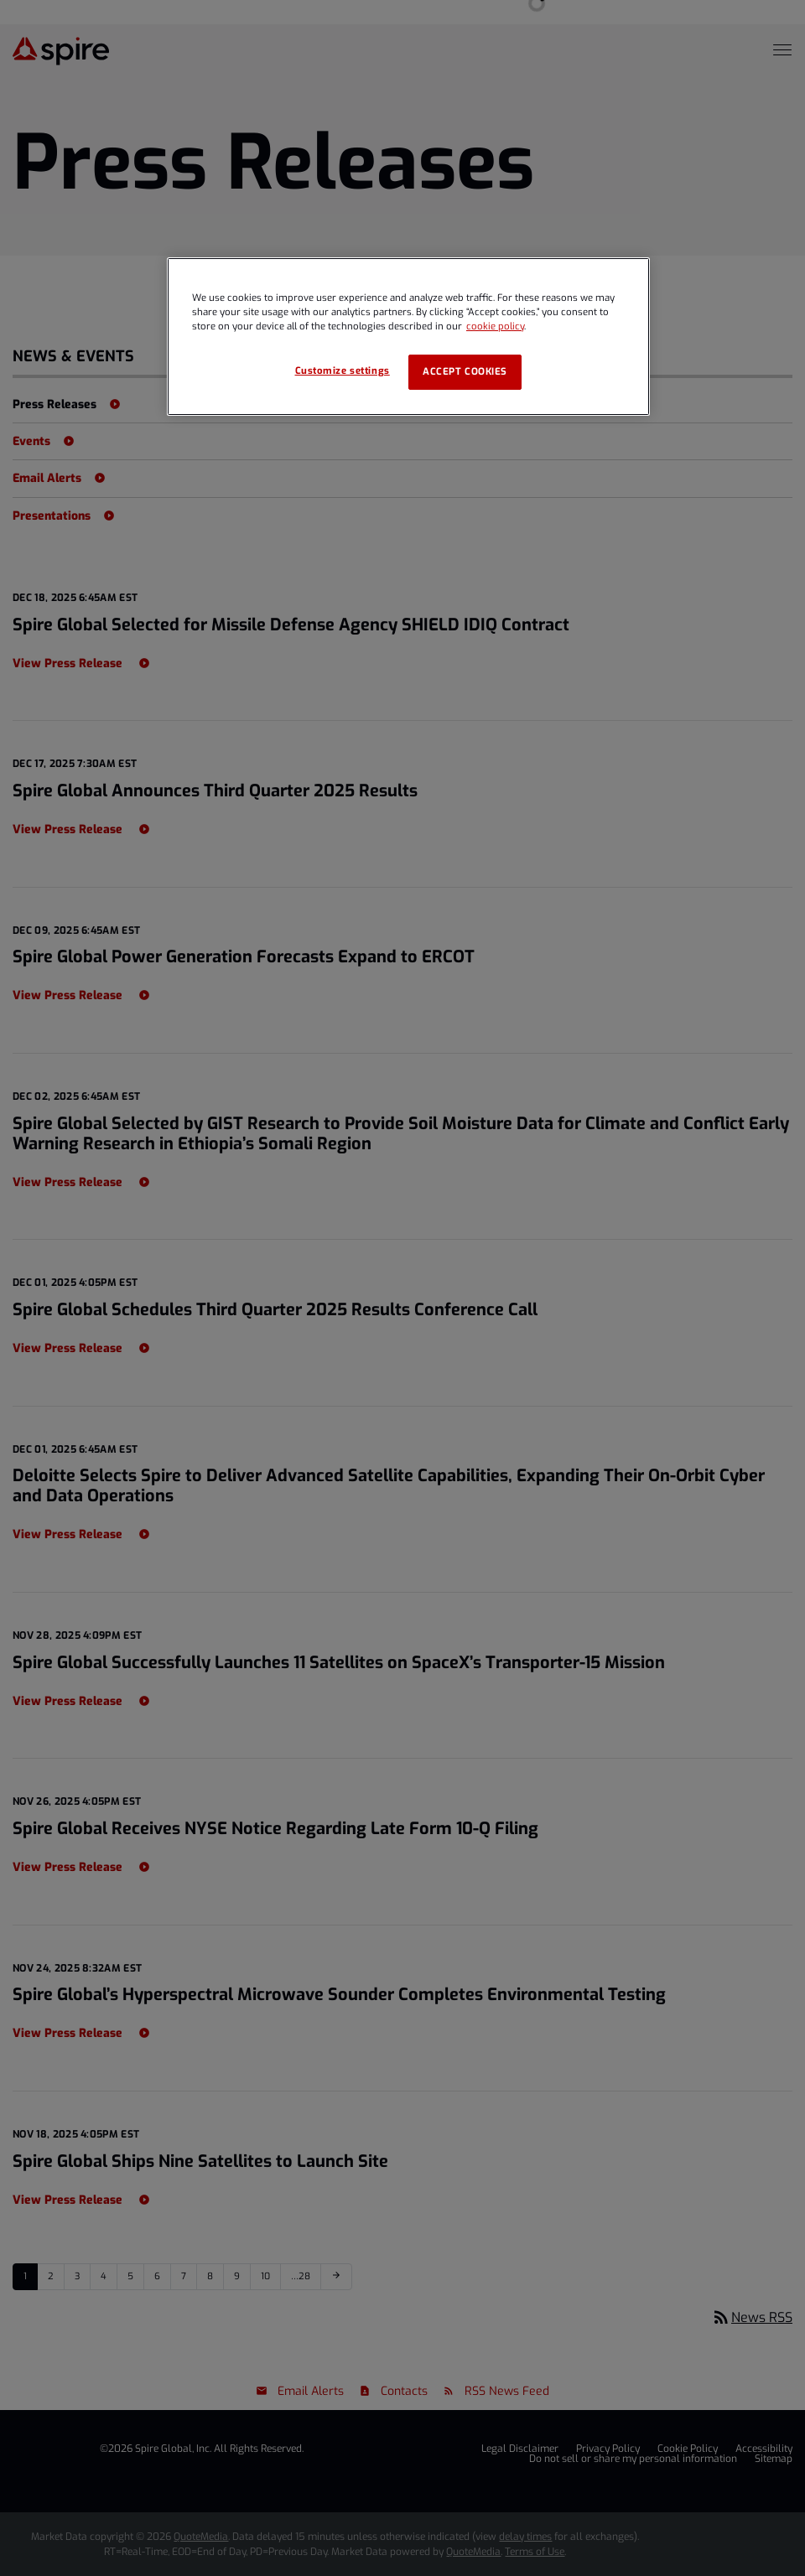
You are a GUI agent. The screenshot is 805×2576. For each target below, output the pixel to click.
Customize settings (342, 371)
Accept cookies (465, 371)
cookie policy (495, 326)
